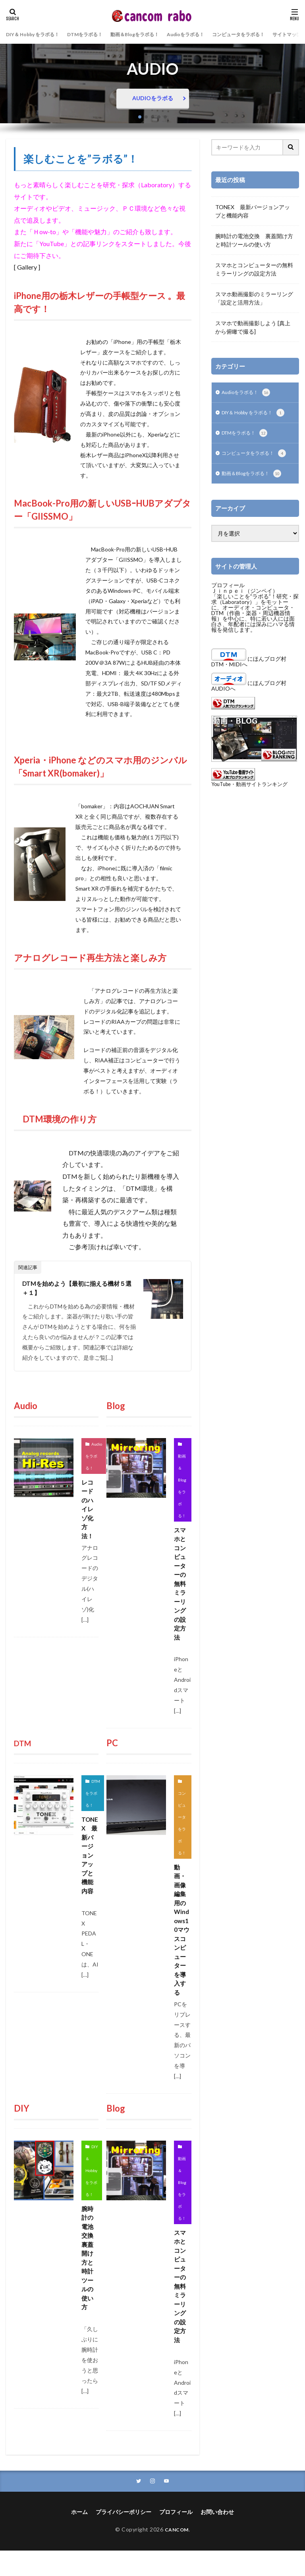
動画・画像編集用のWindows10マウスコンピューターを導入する (182, 1942)
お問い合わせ (217, 2537)
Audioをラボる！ (211, 34)
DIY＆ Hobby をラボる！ (37, 34)
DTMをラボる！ (96, 34)
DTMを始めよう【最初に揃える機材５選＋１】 (77, 1288)
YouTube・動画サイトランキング (249, 797)
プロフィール (228, 597)
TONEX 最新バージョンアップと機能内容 (88, 1871)
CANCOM (176, 2555)
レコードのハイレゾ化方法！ (87, 1511)
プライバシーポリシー (123, 2537)
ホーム (79, 2537)
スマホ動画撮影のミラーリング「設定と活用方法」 (254, 298)
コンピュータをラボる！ (271, 34)
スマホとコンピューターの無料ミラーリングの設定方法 (180, 1588)
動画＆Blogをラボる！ (153, 34)
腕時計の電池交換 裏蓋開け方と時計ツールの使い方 (89, 2278)
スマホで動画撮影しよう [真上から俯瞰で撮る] (252, 327)
